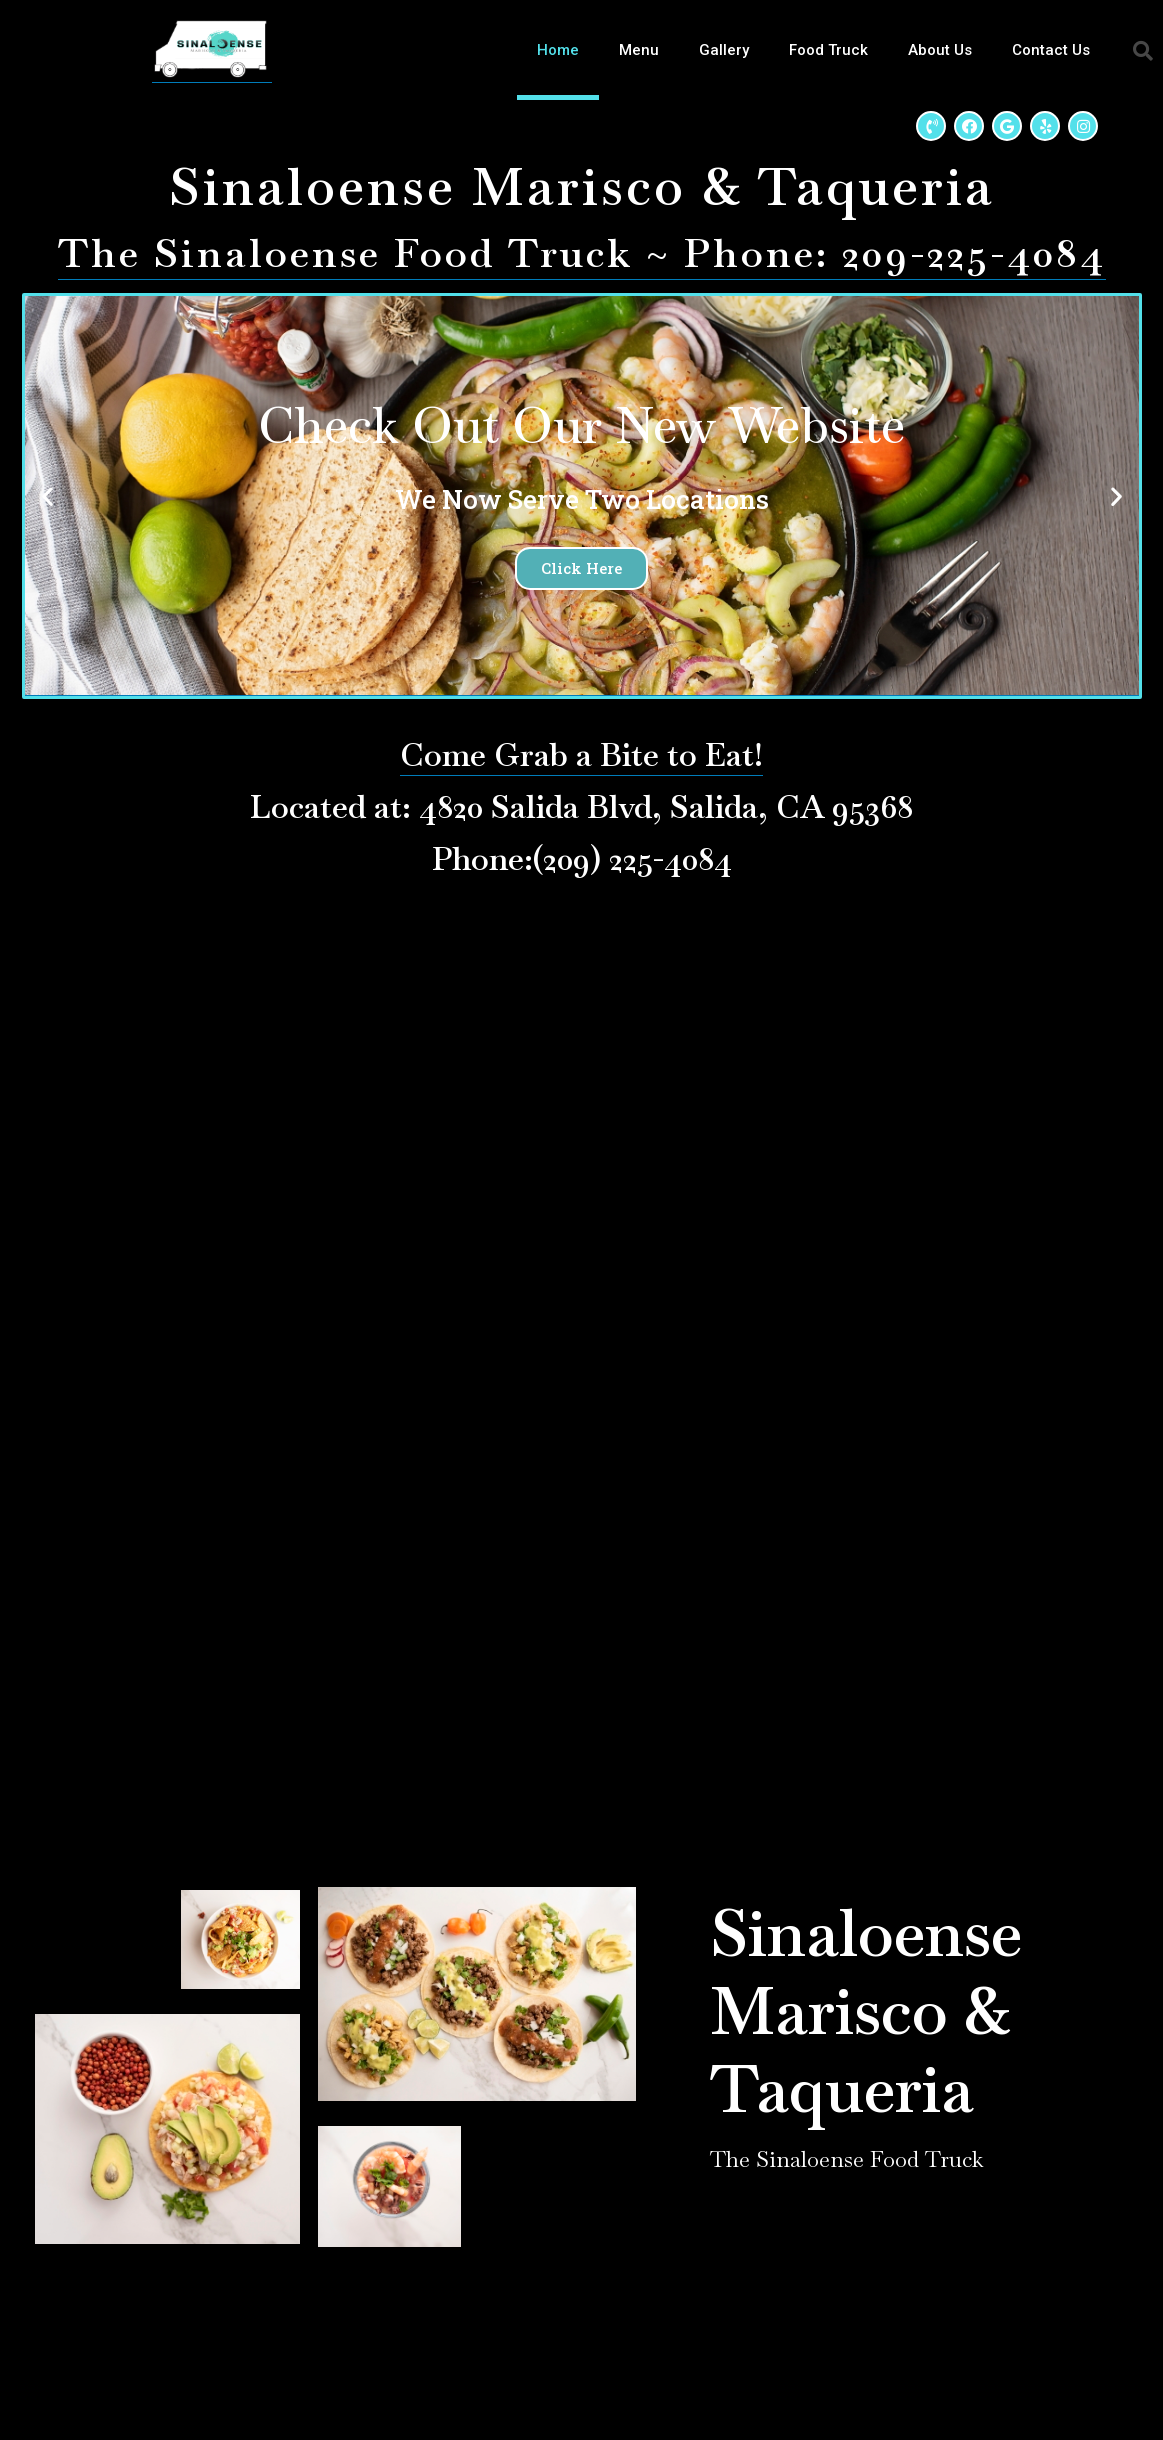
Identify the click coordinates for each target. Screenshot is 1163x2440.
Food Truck (828, 50)
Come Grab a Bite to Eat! (581, 754)
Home (558, 50)
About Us (940, 50)
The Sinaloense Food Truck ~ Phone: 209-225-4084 (582, 253)
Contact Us (1051, 50)
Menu (639, 50)
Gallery (724, 50)
